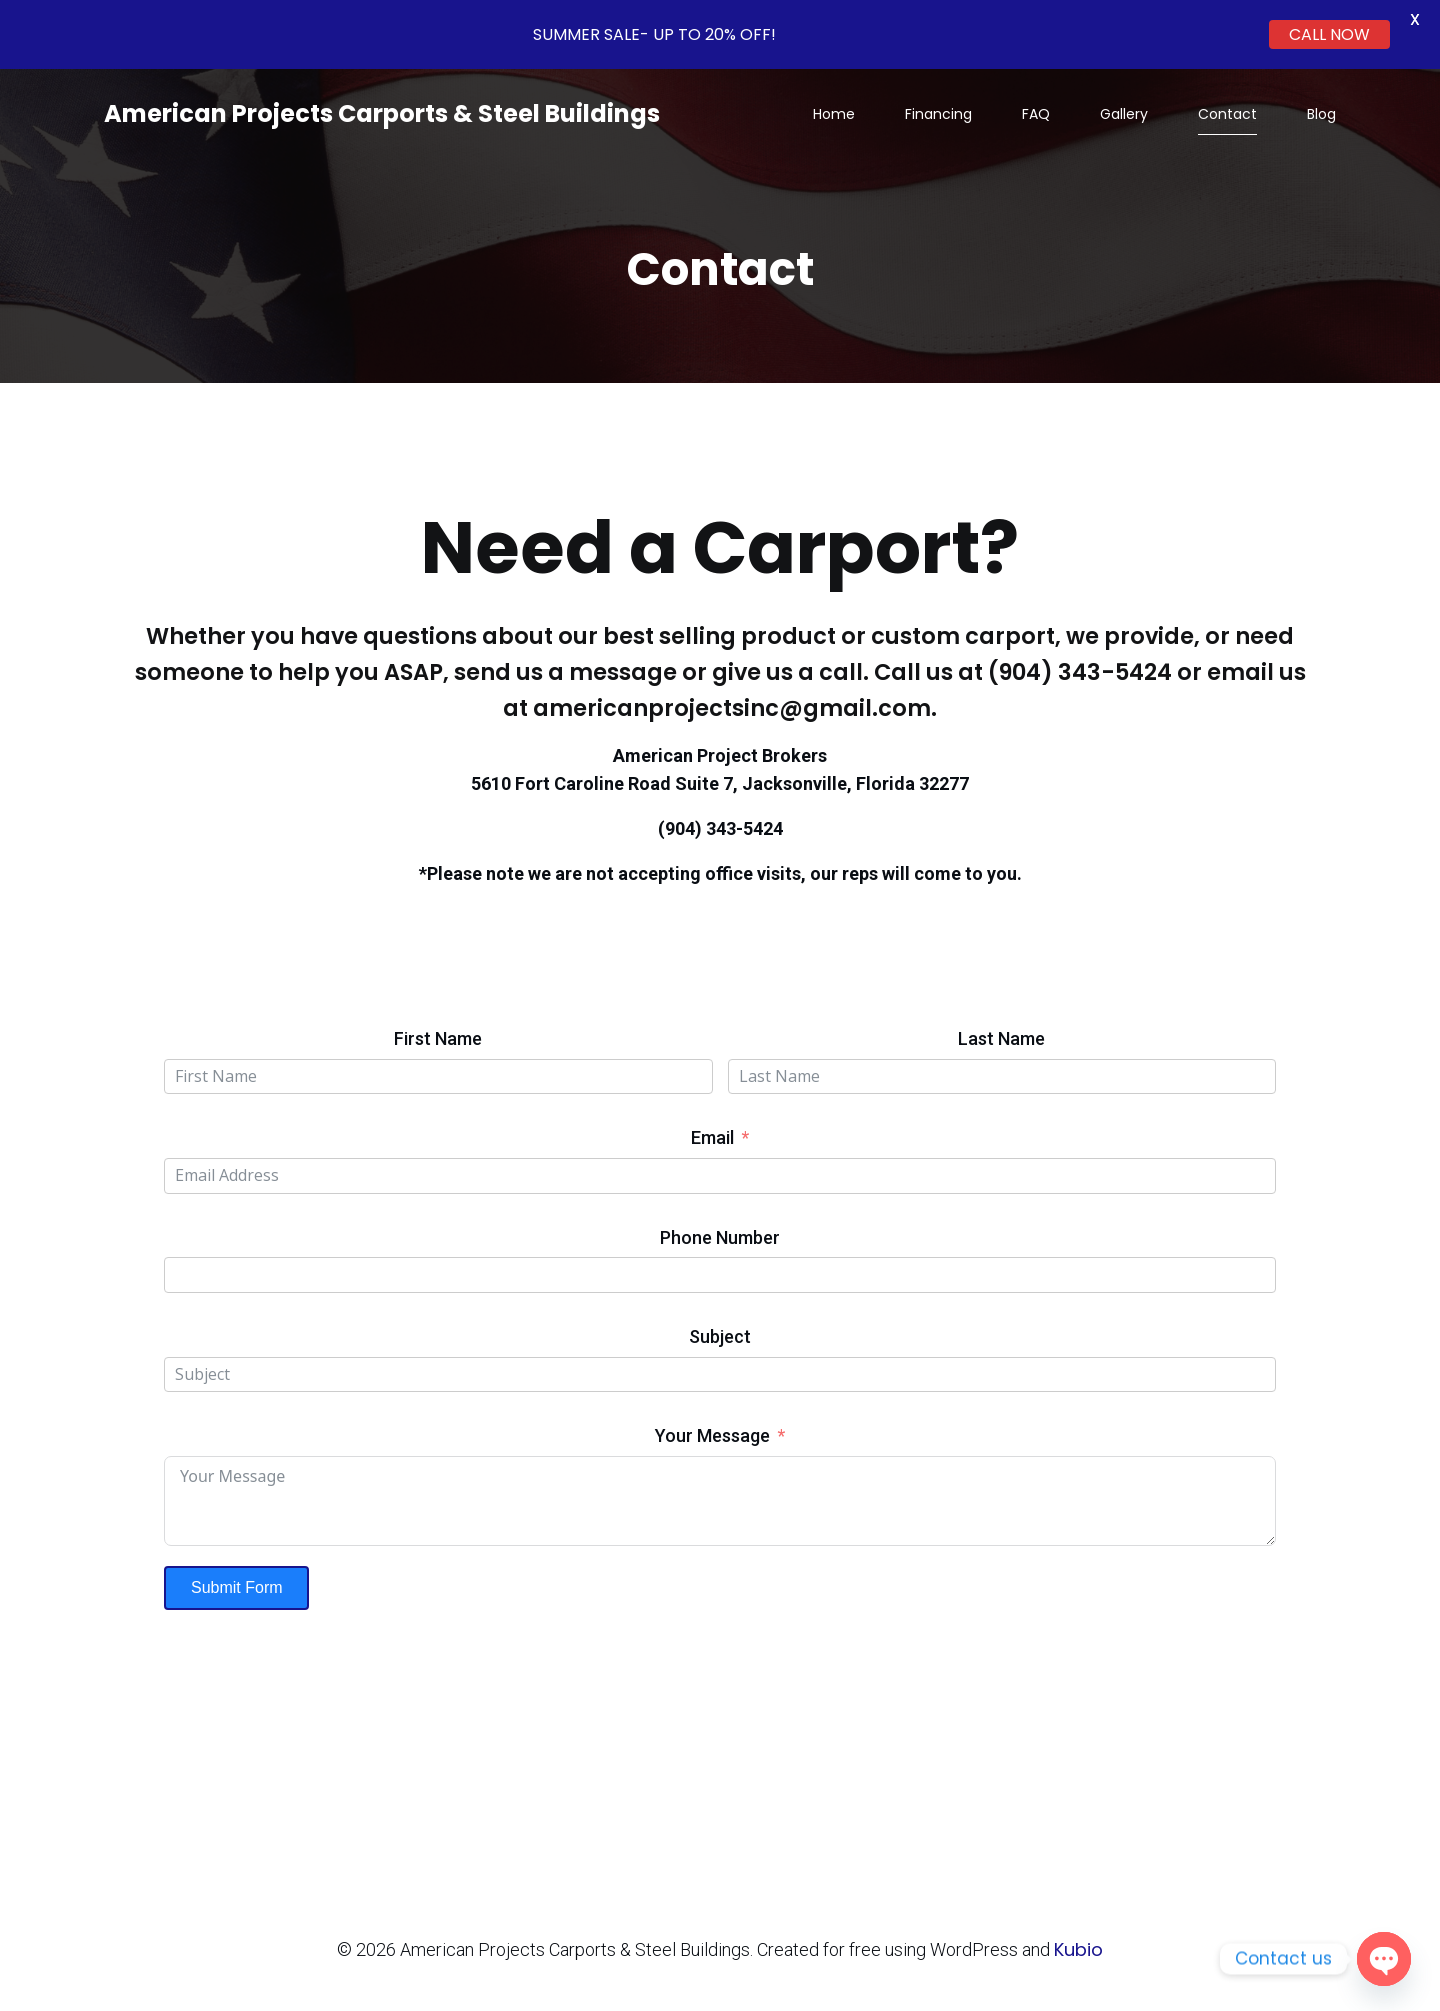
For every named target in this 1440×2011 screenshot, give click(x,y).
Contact (1227, 114)
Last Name (1001, 1038)
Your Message (712, 1435)
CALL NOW (1329, 34)
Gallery (1124, 114)
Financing (938, 114)
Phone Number (720, 1237)
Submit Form (237, 1587)
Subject (720, 1336)
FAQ (1036, 114)
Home (834, 114)
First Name (438, 1038)
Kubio (1078, 1949)
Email (712, 1137)
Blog (1321, 114)
